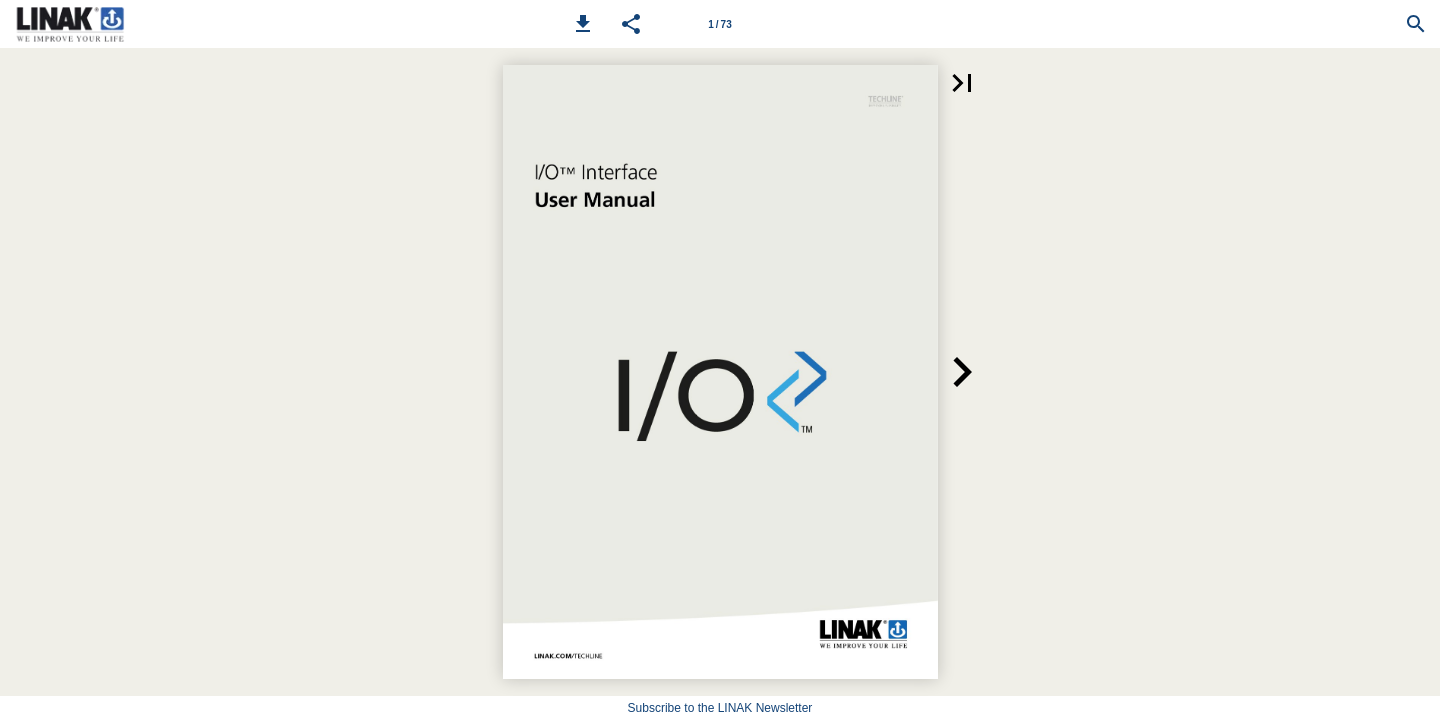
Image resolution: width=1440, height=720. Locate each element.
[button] (583, 24)
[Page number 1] (720, 24)
